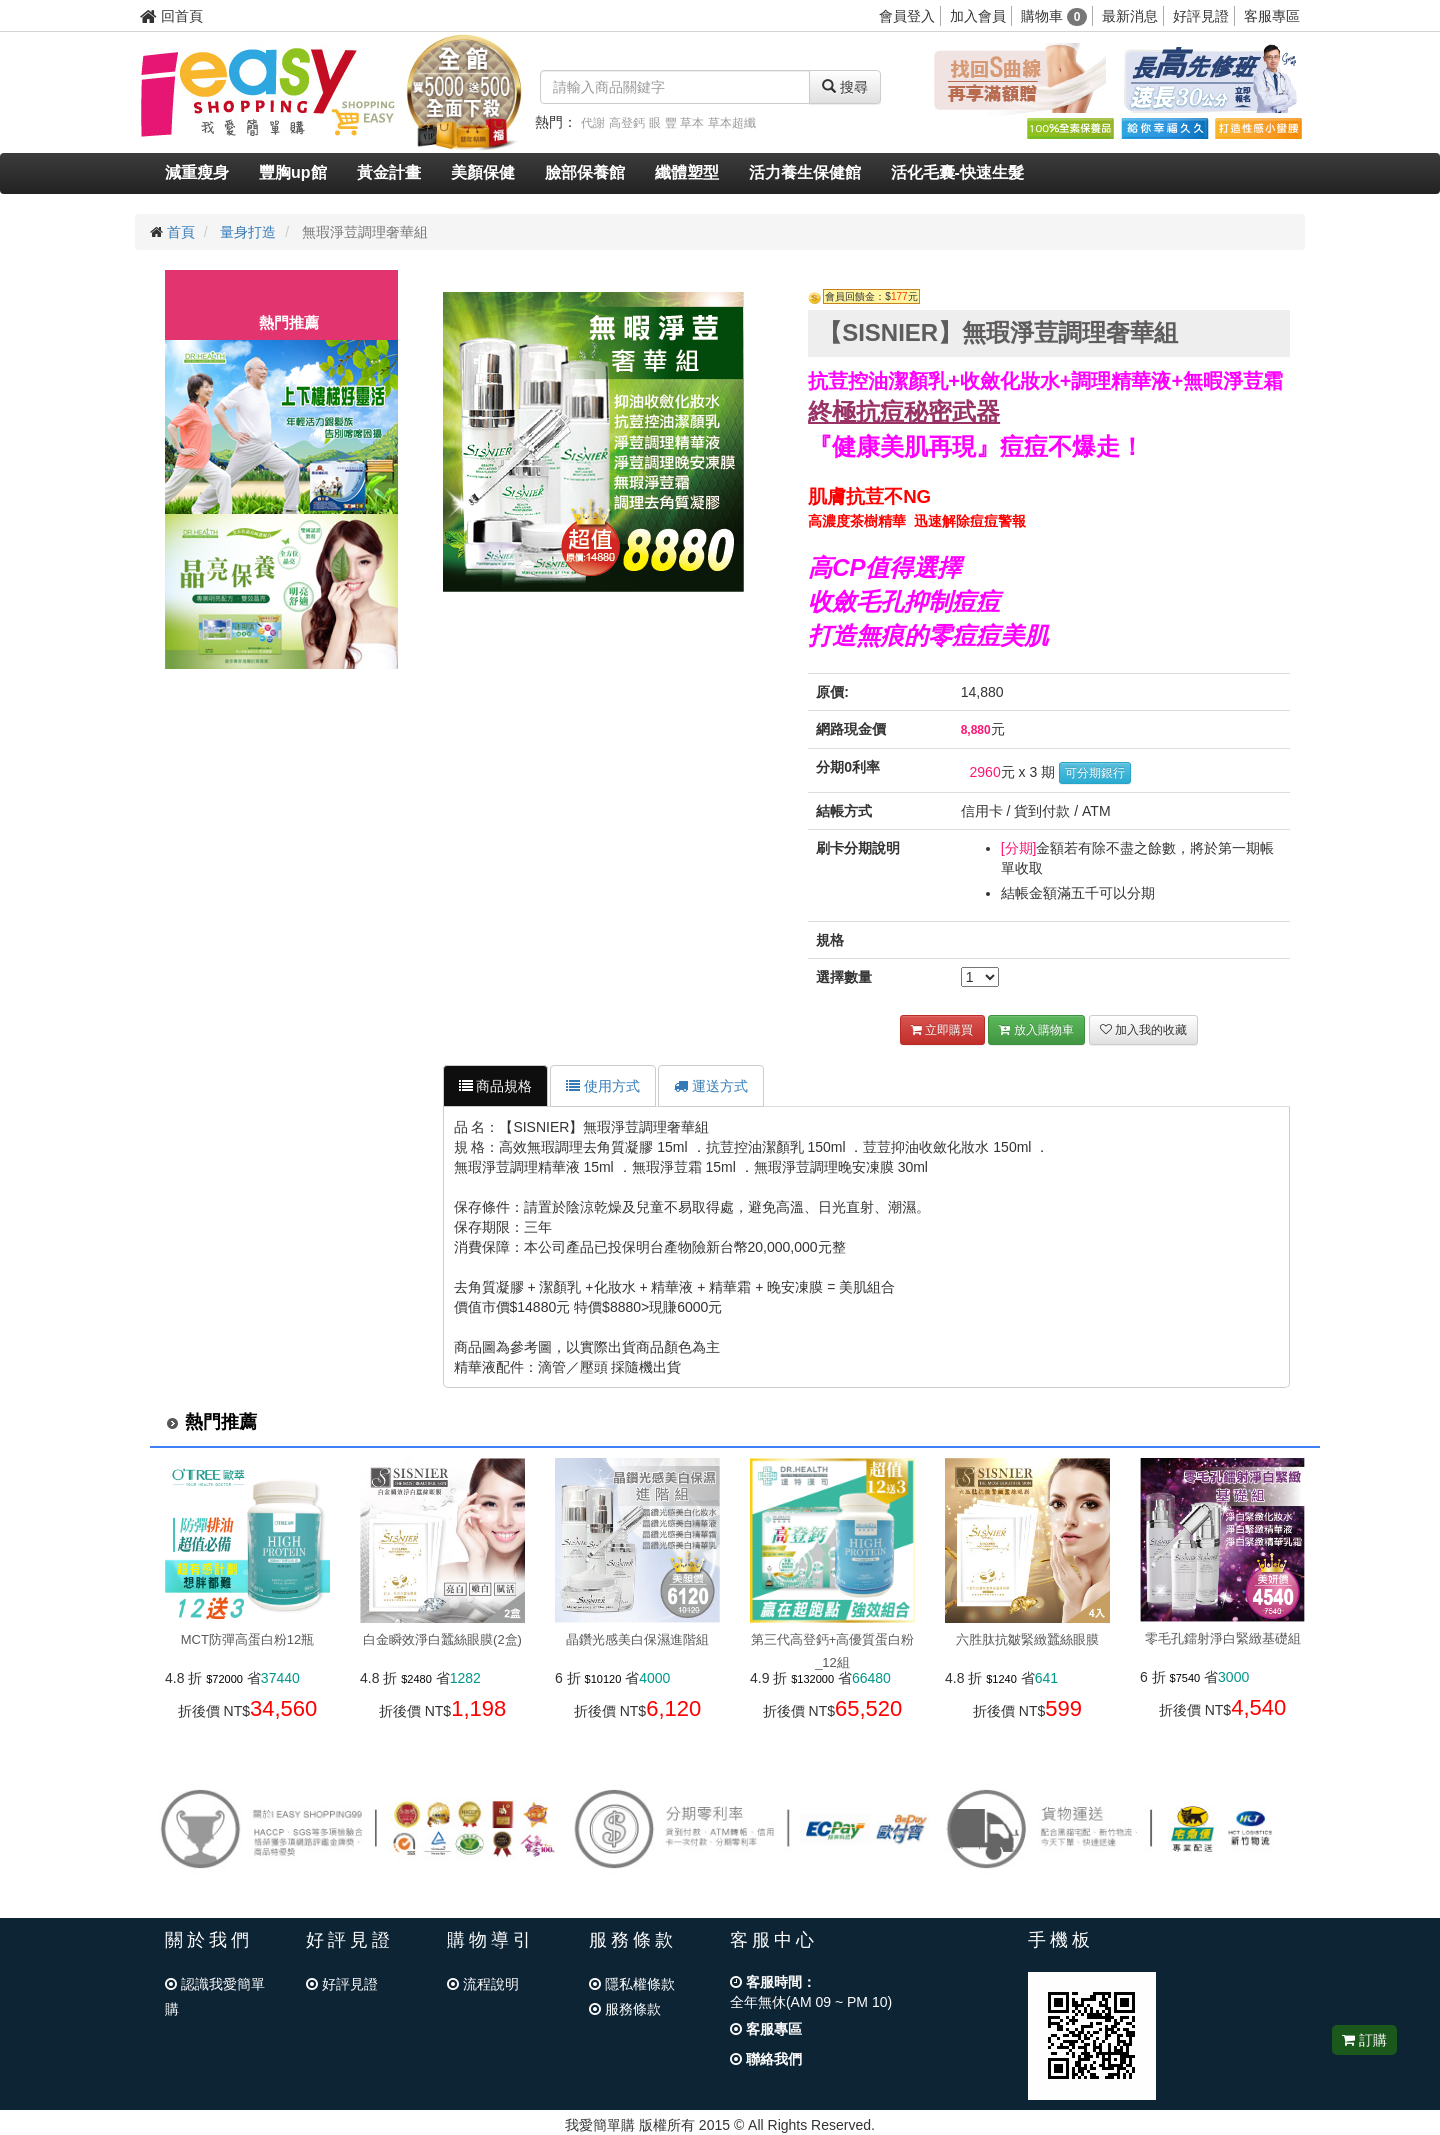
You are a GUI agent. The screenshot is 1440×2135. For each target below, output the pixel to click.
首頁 (181, 232)
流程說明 (483, 1984)
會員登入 (907, 16)
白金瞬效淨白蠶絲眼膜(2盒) (442, 1639)
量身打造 (248, 232)
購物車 (1054, 16)
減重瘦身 (197, 172)
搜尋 (845, 87)
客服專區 (1272, 16)
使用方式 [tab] (603, 1086)
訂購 (1364, 2040)
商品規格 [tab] (496, 1086)
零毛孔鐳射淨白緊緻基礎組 (1223, 1638)
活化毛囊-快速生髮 (957, 172)
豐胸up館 (293, 172)
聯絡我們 (766, 2059)
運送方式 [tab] (711, 1086)
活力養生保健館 (805, 172)
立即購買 (942, 1030)
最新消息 (1130, 16)
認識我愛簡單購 (215, 1996)
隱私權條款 (632, 1984)
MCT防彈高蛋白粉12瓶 (248, 1639)
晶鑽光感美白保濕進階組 (637, 1639)
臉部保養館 (585, 172)
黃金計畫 (389, 172)
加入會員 (978, 16)
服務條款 (625, 2009)
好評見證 (1201, 16)
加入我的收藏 (1143, 1030)
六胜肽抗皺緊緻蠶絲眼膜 (1027, 1639)
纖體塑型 (687, 172)
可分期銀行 (1095, 773)
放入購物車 (1036, 1030)
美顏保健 (483, 172)
